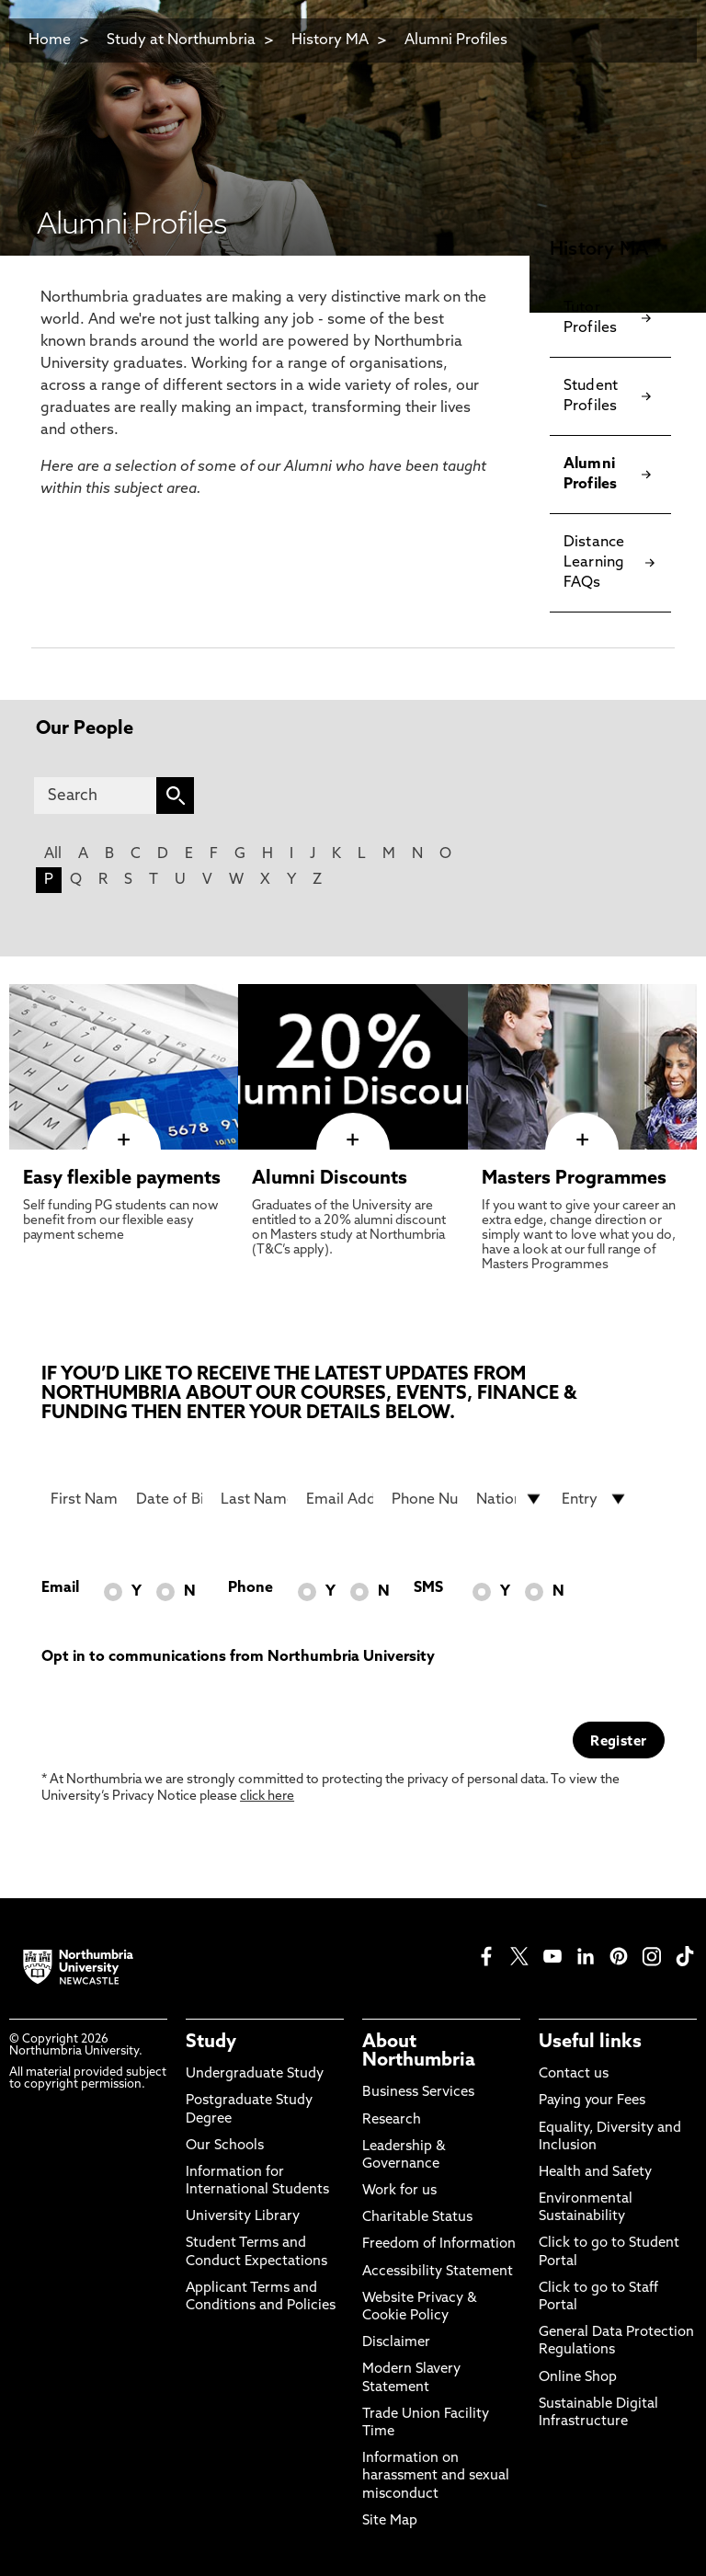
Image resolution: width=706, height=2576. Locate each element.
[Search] (95, 795)
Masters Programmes (574, 1179)
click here (267, 1796)
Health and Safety (595, 2173)
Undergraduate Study (255, 2074)
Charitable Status (417, 2218)
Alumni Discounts (329, 1179)
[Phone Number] (425, 1499)
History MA (330, 40)
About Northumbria (418, 2051)
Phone (250, 1588)
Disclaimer (396, 2343)
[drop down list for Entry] (595, 1499)
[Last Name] (254, 1499)
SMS (428, 1588)
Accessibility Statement (437, 2272)
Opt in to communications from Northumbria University (238, 1657)
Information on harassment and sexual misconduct (435, 2476)
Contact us (574, 2074)
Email (60, 1588)
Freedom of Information (439, 2244)
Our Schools (225, 2146)
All (53, 854)
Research (391, 2120)
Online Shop (578, 2378)
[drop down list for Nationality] (509, 1499)
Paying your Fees (592, 2101)
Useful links (590, 2042)
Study (211, 2042)
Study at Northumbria (181, 40)
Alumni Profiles (455, 40)
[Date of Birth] (169, 1499)
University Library (243, 2217)
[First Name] (84, 1499)
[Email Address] (339, 1499)
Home (49, 40)
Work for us (399, 2191)
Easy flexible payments (122, 1179)
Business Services (418, 2093)
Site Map (389, 2521)
